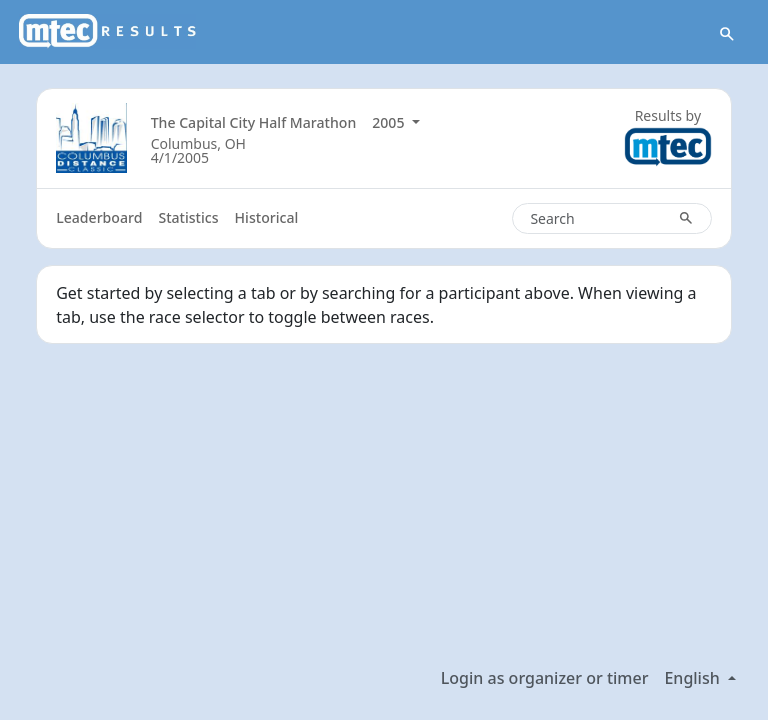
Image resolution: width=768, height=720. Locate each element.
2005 (390, 122)
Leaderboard (99, 217)
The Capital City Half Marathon (254, 122)
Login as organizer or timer (545, 678)
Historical (267, 217)
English (693, 678)
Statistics (188, 217)
